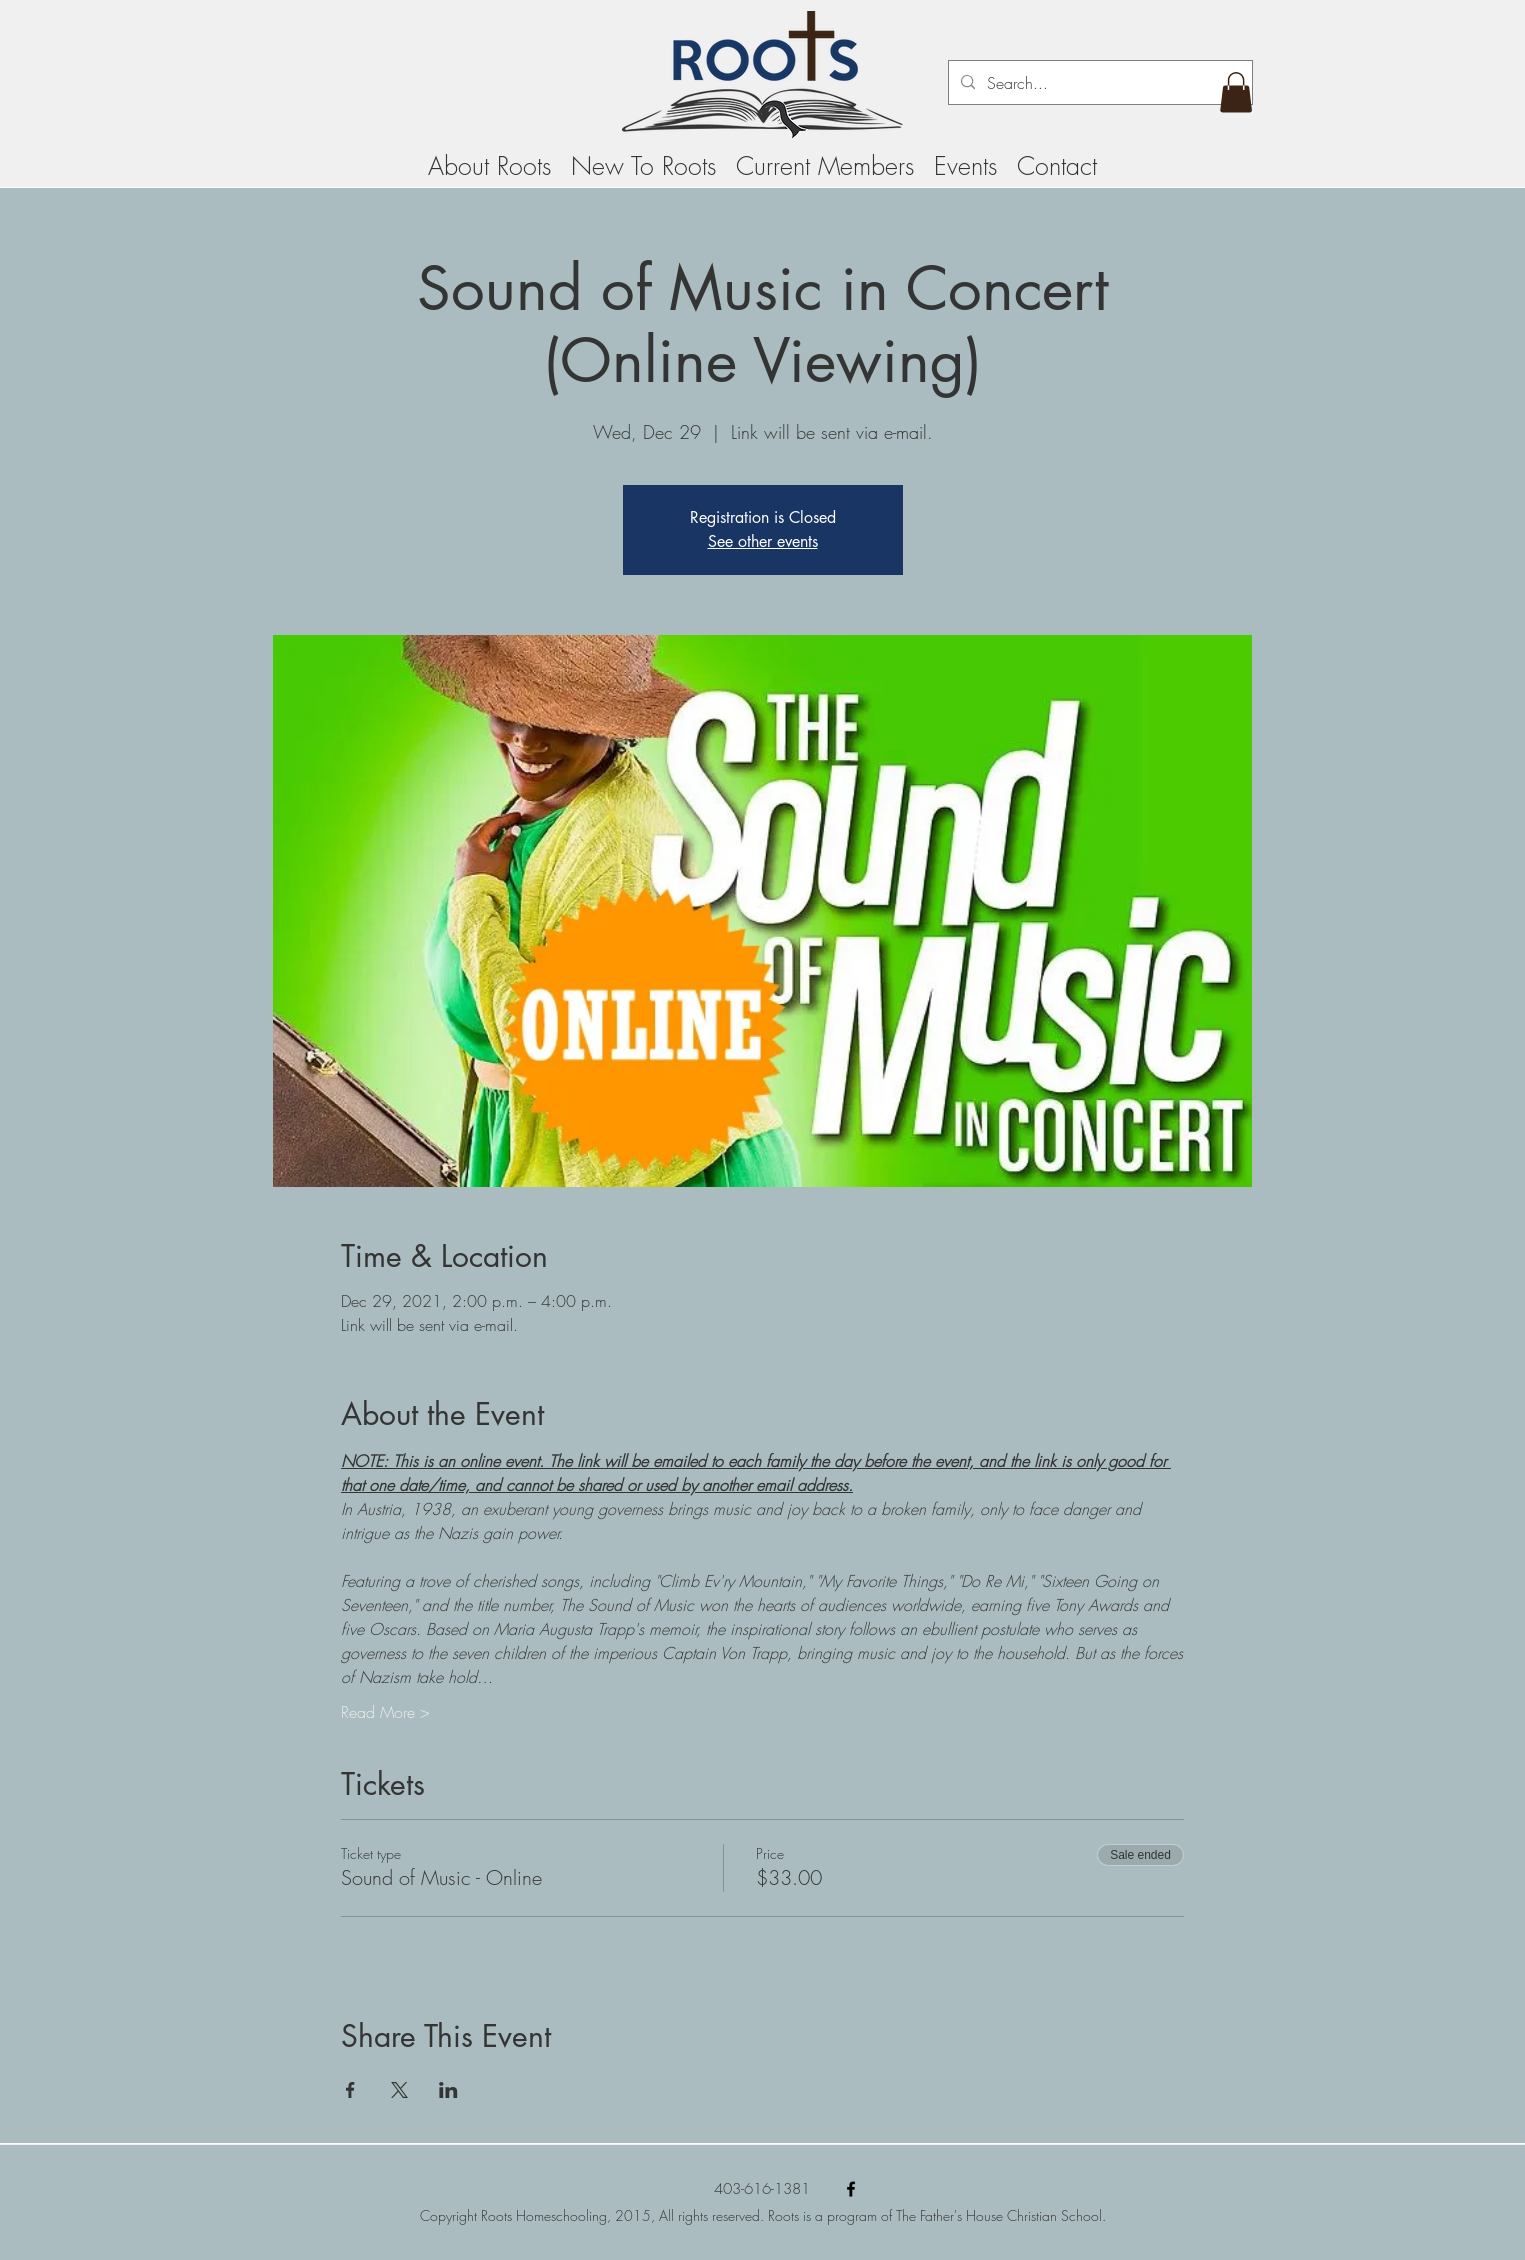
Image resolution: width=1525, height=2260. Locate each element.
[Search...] (1098, 83)
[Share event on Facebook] (350, 2090)
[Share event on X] (399, 2090)
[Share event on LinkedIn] (448, 2090)
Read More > (385, 1712)
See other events (763, 541)
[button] (1236, 92)
